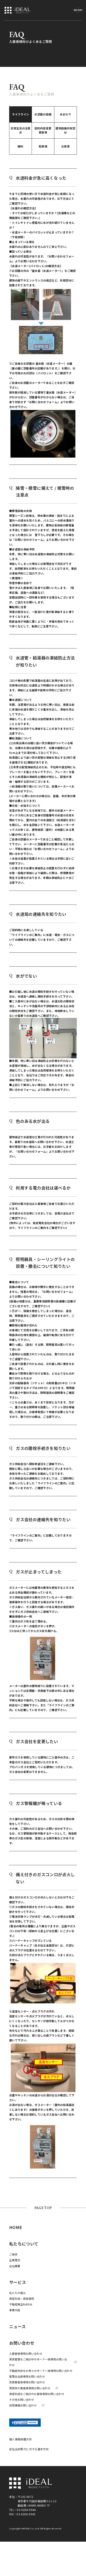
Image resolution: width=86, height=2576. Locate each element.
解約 (20, 146)
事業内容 (14, 2310)
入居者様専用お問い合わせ (25, 2353)
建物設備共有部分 (65, 130)
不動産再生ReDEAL (21, 2304)
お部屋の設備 (42, 114)
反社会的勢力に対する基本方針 (29, 2449)
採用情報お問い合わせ (26, 2405)
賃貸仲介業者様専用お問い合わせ (33, 2388)
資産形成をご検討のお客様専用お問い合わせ (36, 2394)
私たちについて (24, 2244)
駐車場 (43, 146)
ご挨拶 (13, 2254)
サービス (17, 2282)
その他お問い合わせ (21, 2399)
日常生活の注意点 (21, 130)
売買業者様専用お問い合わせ (27, 2382)
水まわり (65, 114)
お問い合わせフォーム (43, 402)
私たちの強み (17, 2293)
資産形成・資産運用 (21, 2298)
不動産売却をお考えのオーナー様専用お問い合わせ (40, 2371)
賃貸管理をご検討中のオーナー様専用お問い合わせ (43, 2362)
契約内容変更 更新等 (42, 130)
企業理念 (14, 2260)
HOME (15, 2227)
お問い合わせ (21, 2343)
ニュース (17, 2326)
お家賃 (65, 146)
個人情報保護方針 (20, 2439)
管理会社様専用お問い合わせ (27, 2376)
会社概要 (14, 2266)
